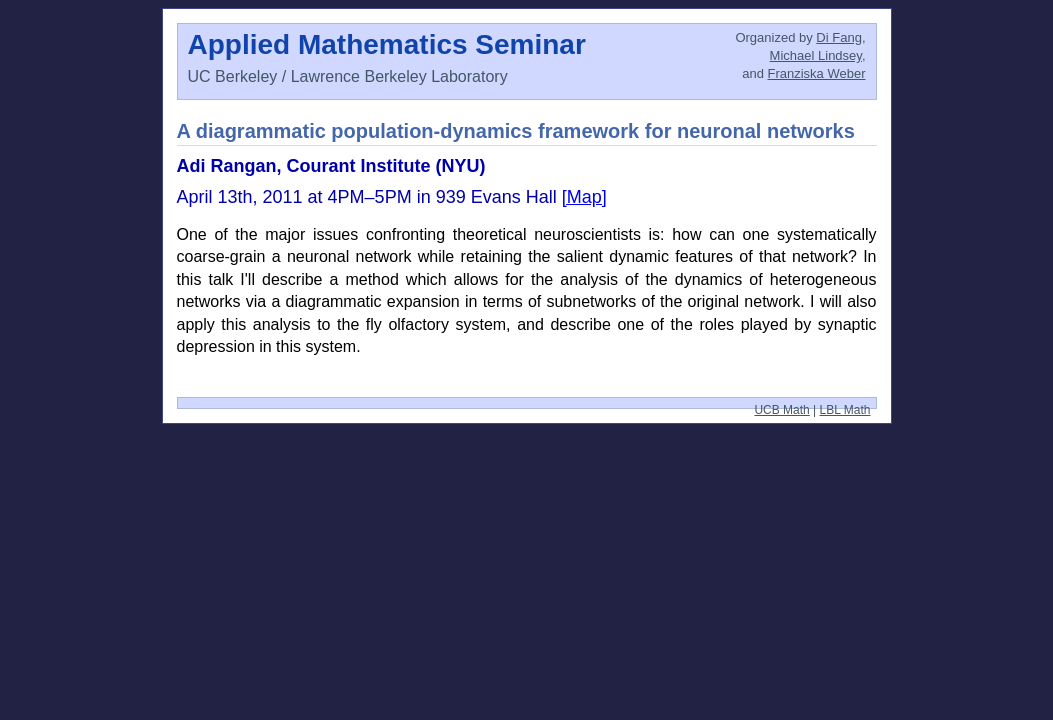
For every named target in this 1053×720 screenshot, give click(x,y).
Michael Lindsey (816, 55)
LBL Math (845, 410)
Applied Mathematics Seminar (387, 44)
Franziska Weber (816, 73)
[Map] (584, 197)
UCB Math (781, 410)
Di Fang (839, 37)
